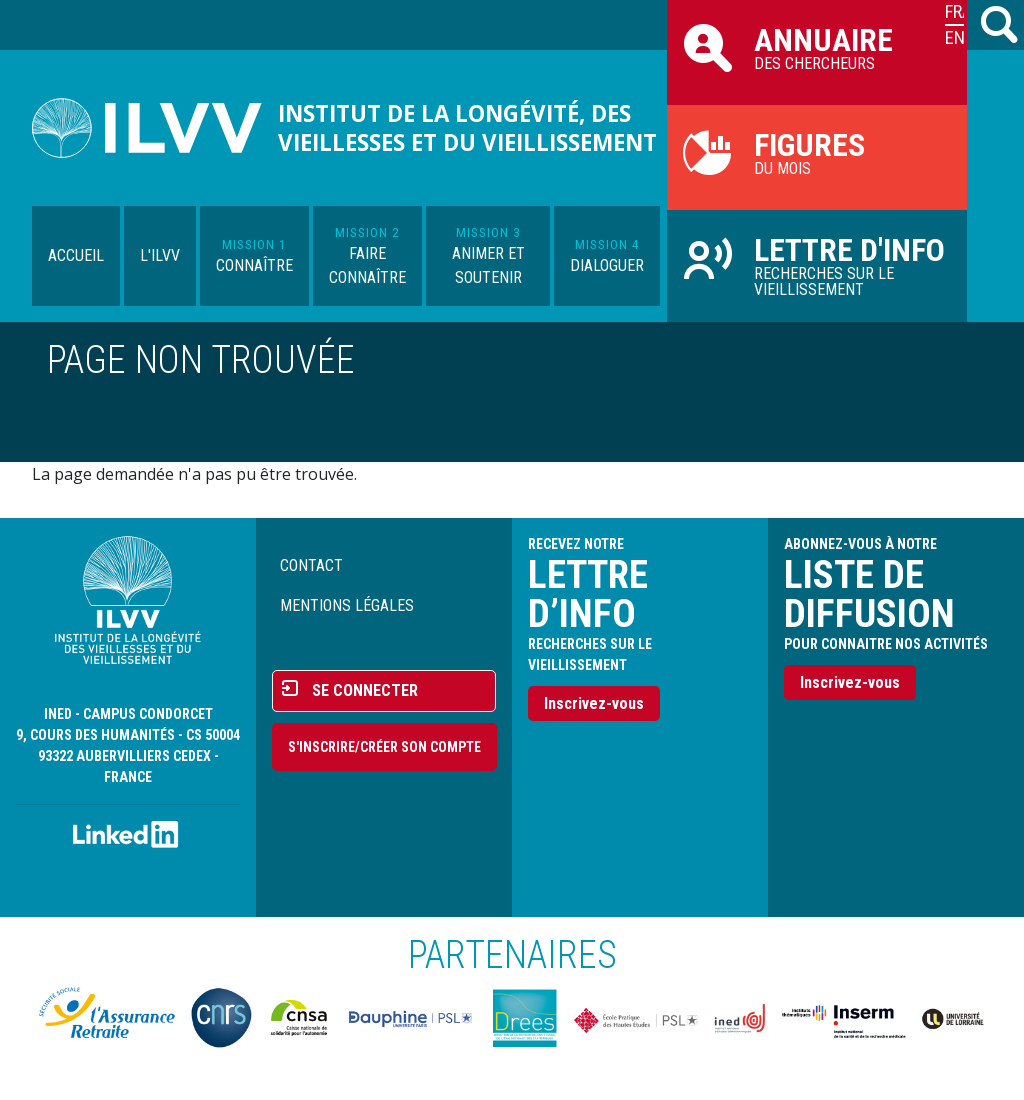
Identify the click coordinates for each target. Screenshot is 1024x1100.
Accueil (76, 255)
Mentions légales (347, 605)
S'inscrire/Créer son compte (384, 747)
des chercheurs (817, 47)
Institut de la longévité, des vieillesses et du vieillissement (467, 128)
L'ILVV (160, 255)
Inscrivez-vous (594, 703)
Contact (311, 565)
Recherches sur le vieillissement (817, 265)
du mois (817, 152)
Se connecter (365, 690)
